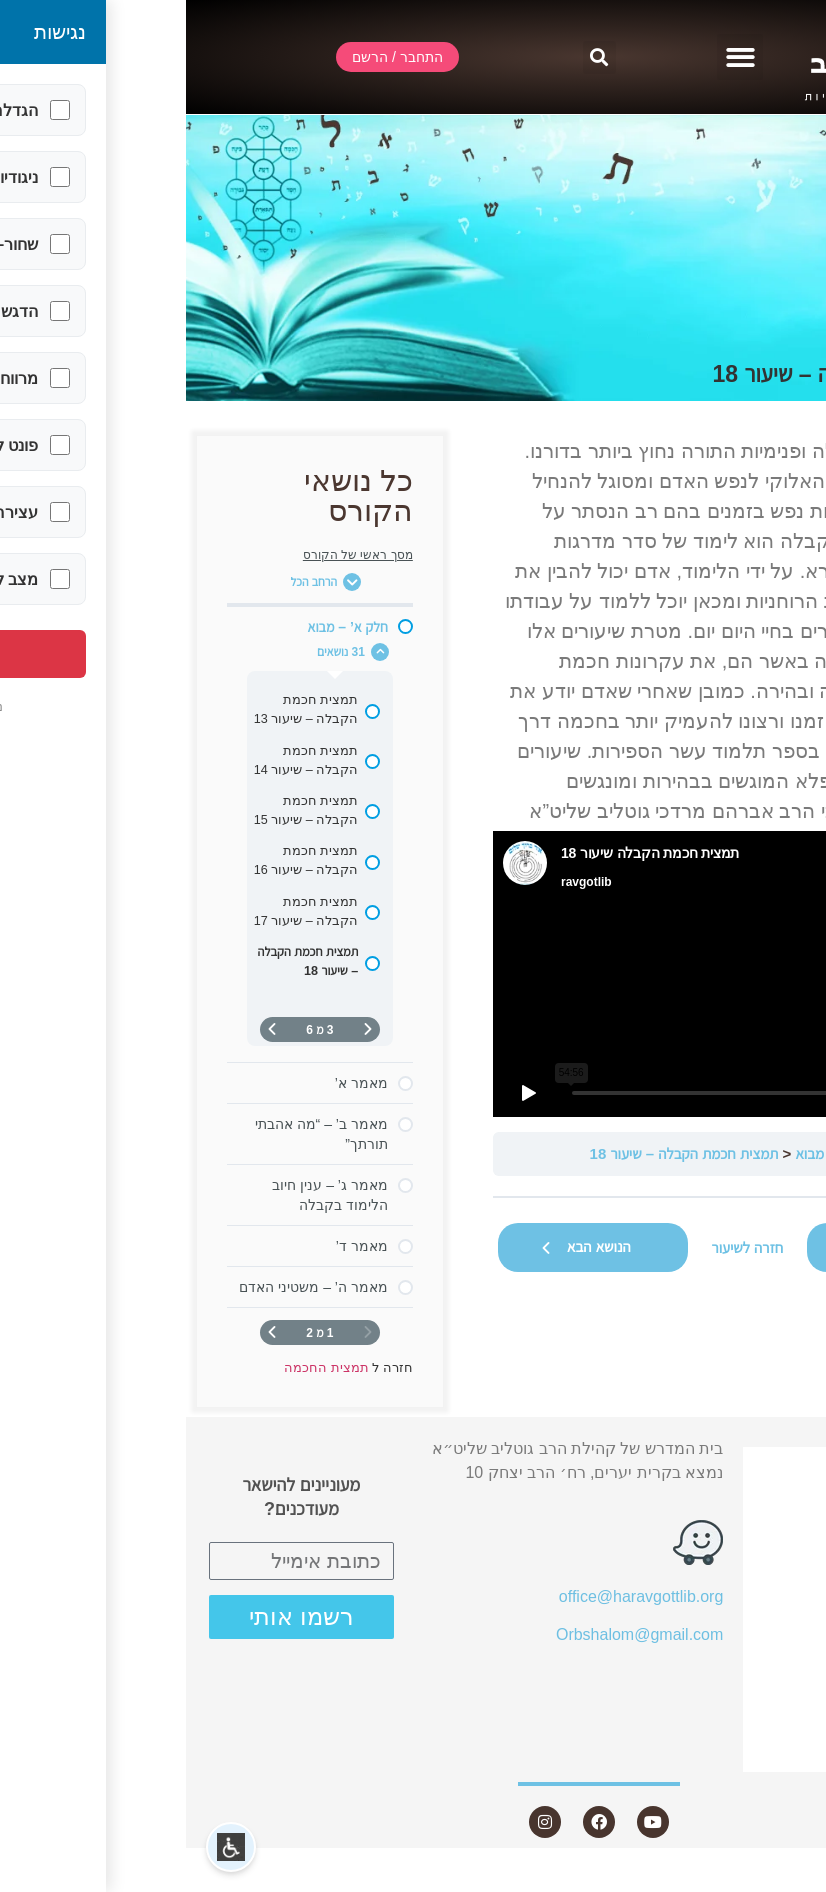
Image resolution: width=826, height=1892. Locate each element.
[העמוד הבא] (86, 1029)
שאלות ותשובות (729, 1644)
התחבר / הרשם (730, 1464)
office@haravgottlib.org (455, 1596)
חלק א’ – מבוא (652, 1153)
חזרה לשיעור (562, 1247)
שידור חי (756, 1500)
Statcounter (785, 1879)
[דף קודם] (182, 1029)
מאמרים (756, 1609)
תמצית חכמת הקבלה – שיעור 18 (498, 1153)
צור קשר (743, 1753)
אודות (755, 1536)
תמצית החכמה (754, 1153)
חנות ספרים (732, 1680)
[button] (554, 57)
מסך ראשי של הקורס (172, 555)
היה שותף (751, 1716)
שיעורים (747, 1573)
